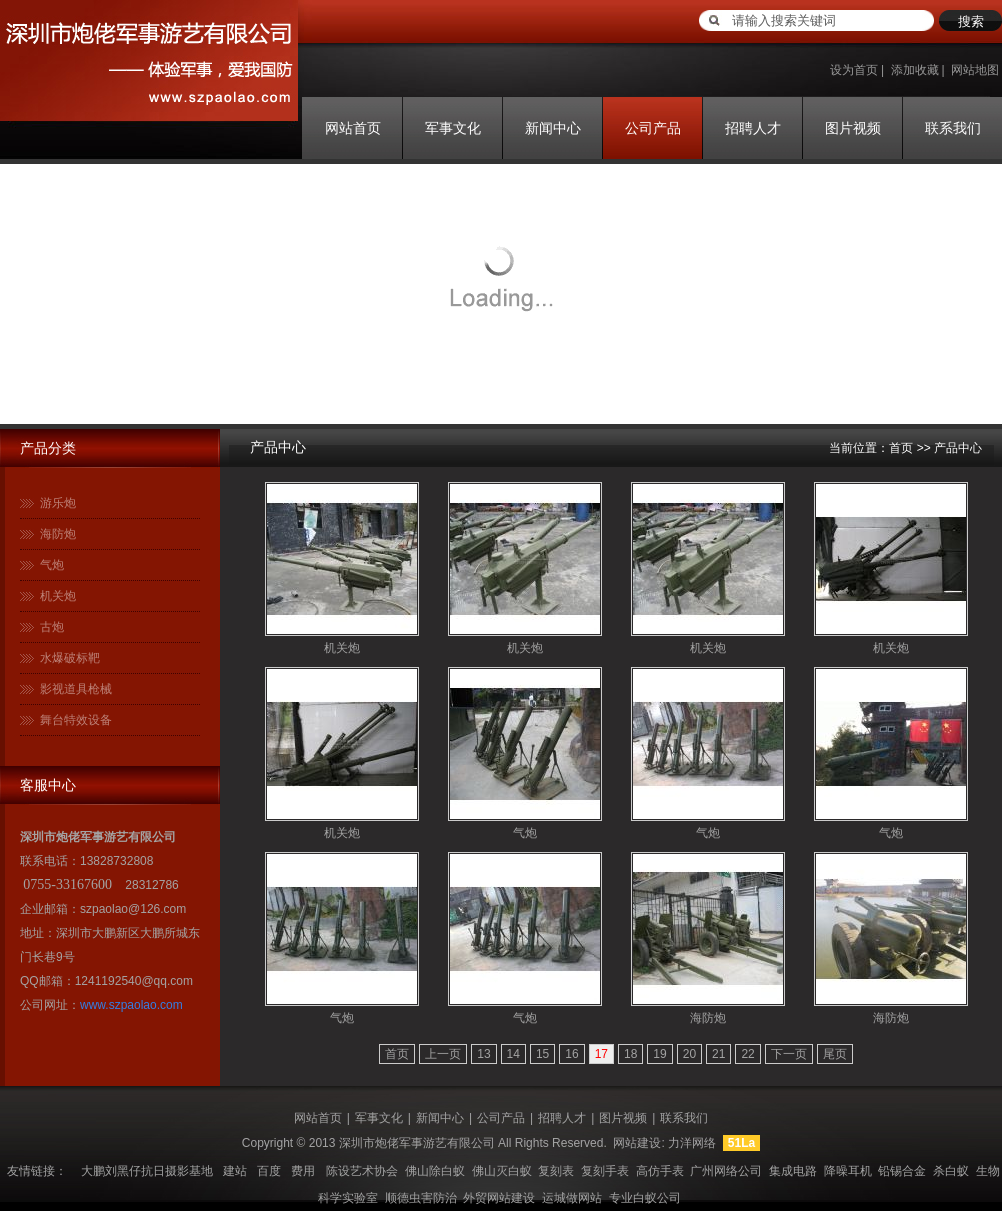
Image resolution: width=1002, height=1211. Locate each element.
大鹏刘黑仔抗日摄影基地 (147, 1171)
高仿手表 (660, 1171)
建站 (235, 1171)
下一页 (789, 1054)
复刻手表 (605, 1171)
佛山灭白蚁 (502, 1171)
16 (571, 1054)
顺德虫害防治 (421, 1198)
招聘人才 (753, 128)
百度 (269, 1171)
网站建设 (637, 1143)
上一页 (443, 1054)
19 (659, 1054)
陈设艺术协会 (362, 1171)
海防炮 (58, 534)
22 (747, 1054)
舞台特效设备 (76, 720)
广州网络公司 (726, 1171)
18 (630, 1054)
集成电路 (793, 1171)
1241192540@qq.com (134, 981)
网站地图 (975, 70)
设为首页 (854, 70)
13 (483, 1054)
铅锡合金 (902, 1171)
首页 (901, 448)
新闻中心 (553, 128)
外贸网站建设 (499, 1198)
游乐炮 (58, 503)
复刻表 (556, 1171)
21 (718, 1054)
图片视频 (853, 128)
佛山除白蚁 (435, 1171)
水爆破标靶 (70, 658)
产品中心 (278, 447)
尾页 (835, 1054)
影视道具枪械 (76, 689)
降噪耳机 (848, 1171)
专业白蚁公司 (645, 1198)
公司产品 (653, 128)
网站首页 (353, 128)
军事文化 (453, 128)
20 (689, 1054)
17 (601, 1054)
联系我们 (953, 128)
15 (542, 1054)
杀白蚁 (951, 1171)
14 (513, 1054)
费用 (303, 1171)
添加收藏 (915, 70)
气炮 (52, 565)
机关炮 (58, 596)
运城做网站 (572, 1198)
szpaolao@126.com (133, 909)
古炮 (52, 627)
